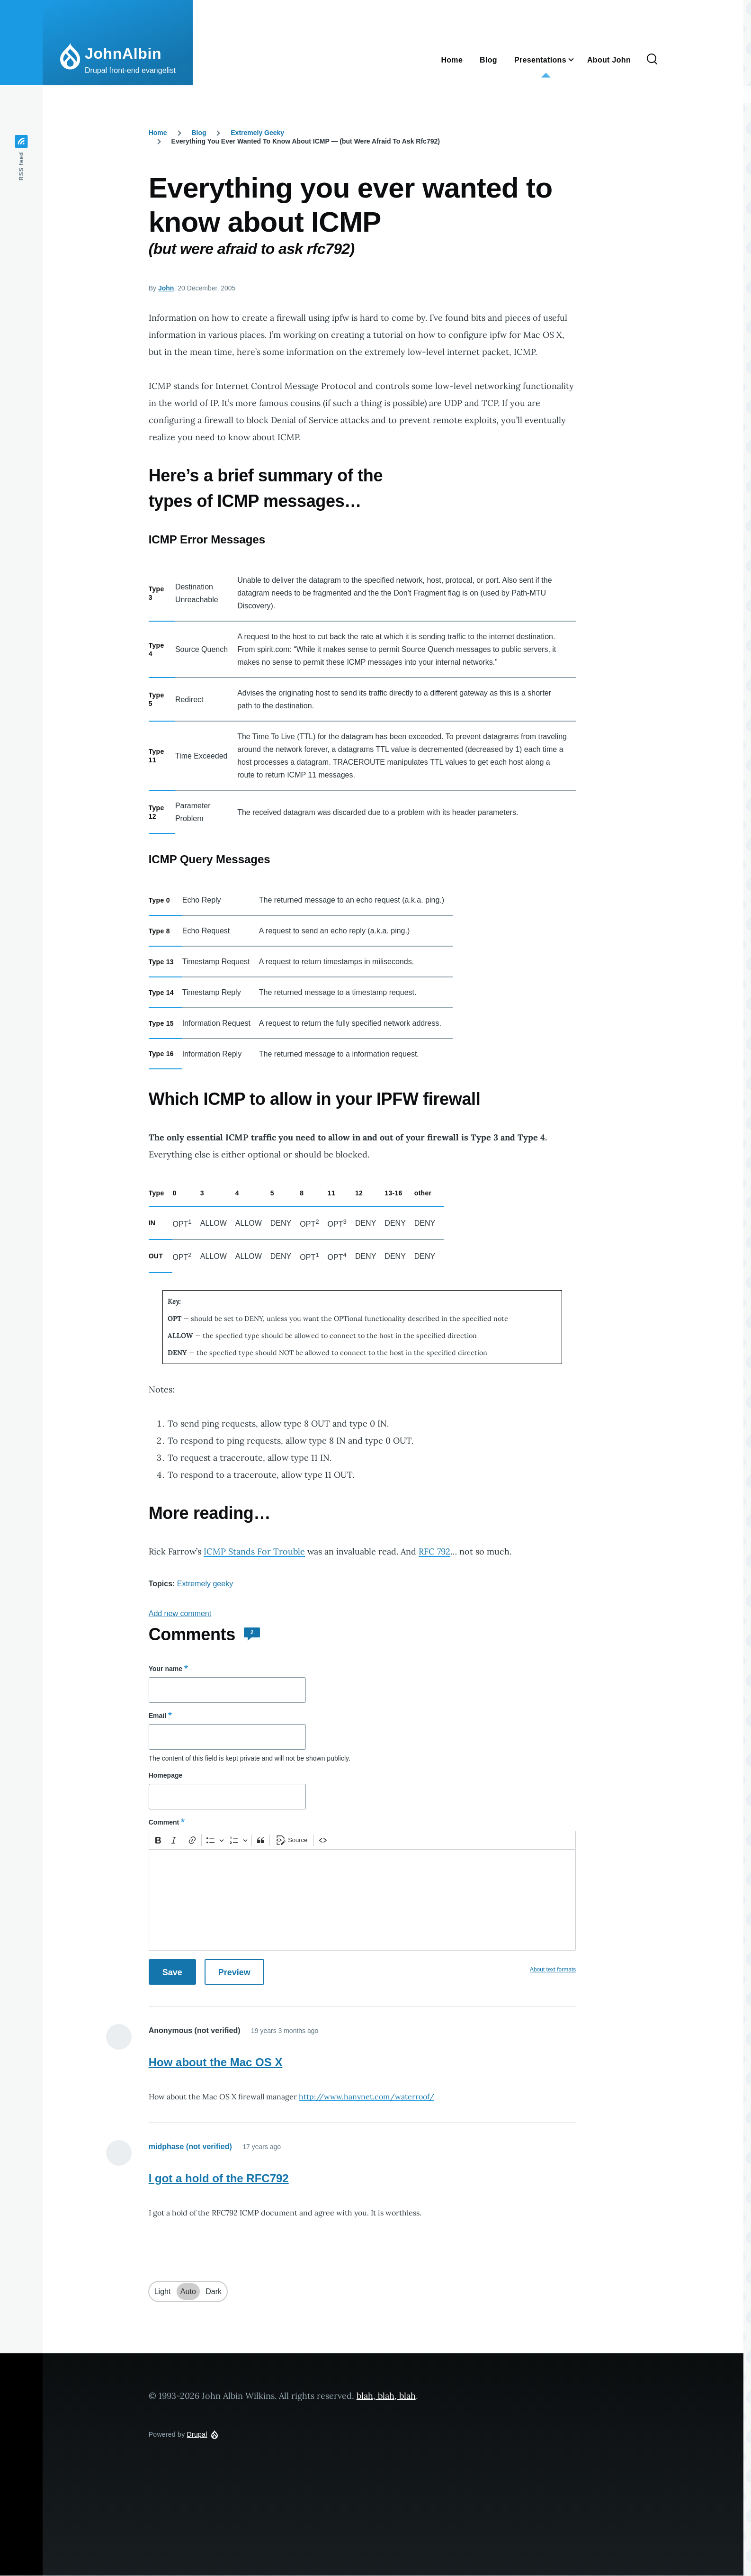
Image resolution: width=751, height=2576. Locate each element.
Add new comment (180, 1613)
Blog (198, 132)
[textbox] (362, 1900)
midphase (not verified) (190, 2146)
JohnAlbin (123, 53)
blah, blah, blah (386, 2395)
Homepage (166, 1775)
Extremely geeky (205, 1584)
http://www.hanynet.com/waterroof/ (366, 2096)
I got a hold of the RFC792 (219, 2178)
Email (157, 1715)
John (166, 288)
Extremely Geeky (257, 132)
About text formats (553, 1969)
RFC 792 (434, 1551)
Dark (214, 2291)
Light (162, 2291)
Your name (165, 1668)
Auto (188, 2291)
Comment (164, 1822)
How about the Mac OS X (216, 2062)
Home (158, 132)
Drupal (197, 2434)
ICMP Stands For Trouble (254, 1551)
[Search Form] (652, 59)
